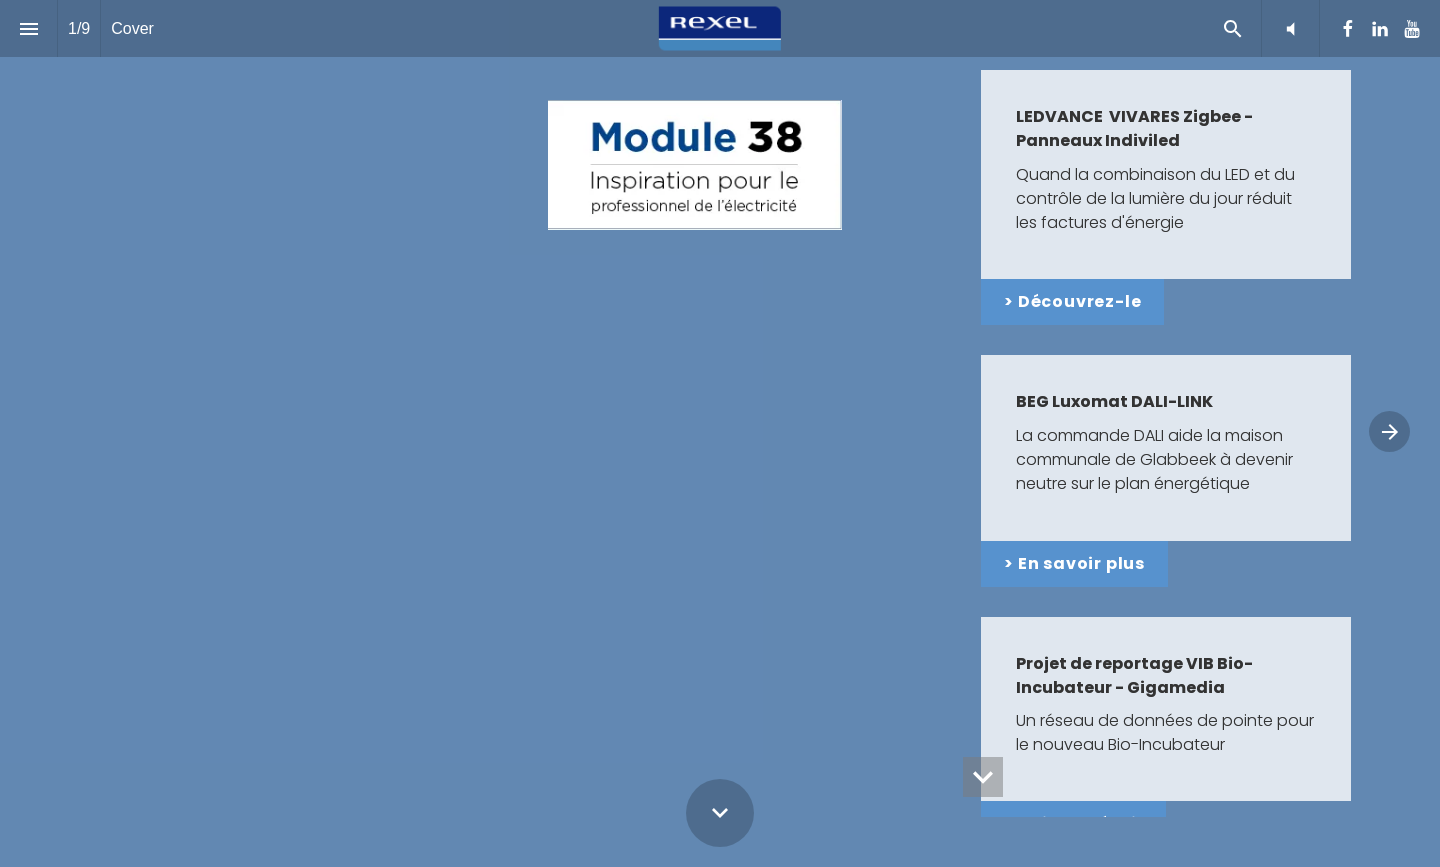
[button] (1290, 28)
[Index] (28, 28)
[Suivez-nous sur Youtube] (1412, 29)
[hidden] (983, 777)
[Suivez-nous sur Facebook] (1348, 29)
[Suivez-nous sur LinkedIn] (1380, 29)
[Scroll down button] (720, 813)
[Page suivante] (1389, 431)
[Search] (1232, 28)
